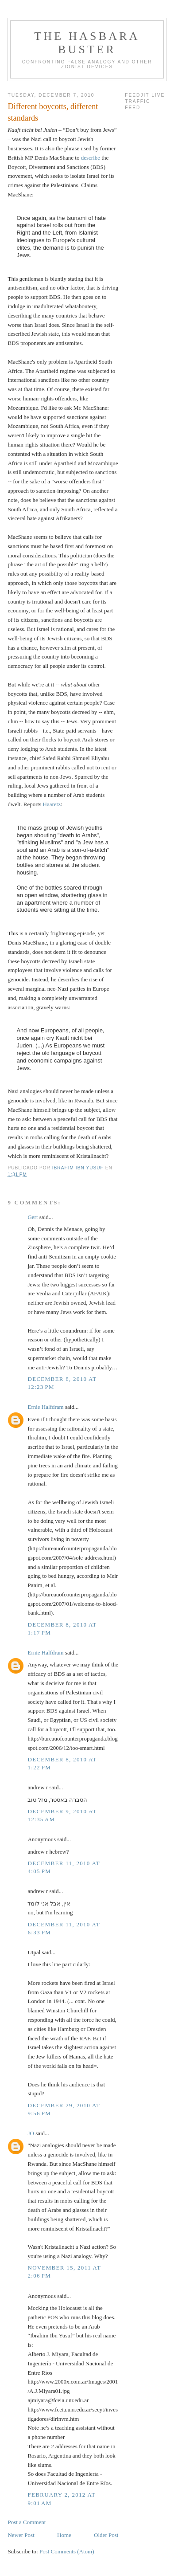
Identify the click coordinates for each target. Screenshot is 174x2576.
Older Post (106, 2535)
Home (64, 2535)
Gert (32, 1217)
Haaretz (52, 804)
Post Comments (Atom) (66, 2551)
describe (90, 157)
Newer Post (21, 2535)
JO (30, 2133)
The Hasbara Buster (87, 43)
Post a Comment (27, 2522)
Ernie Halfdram (45, 1407)
